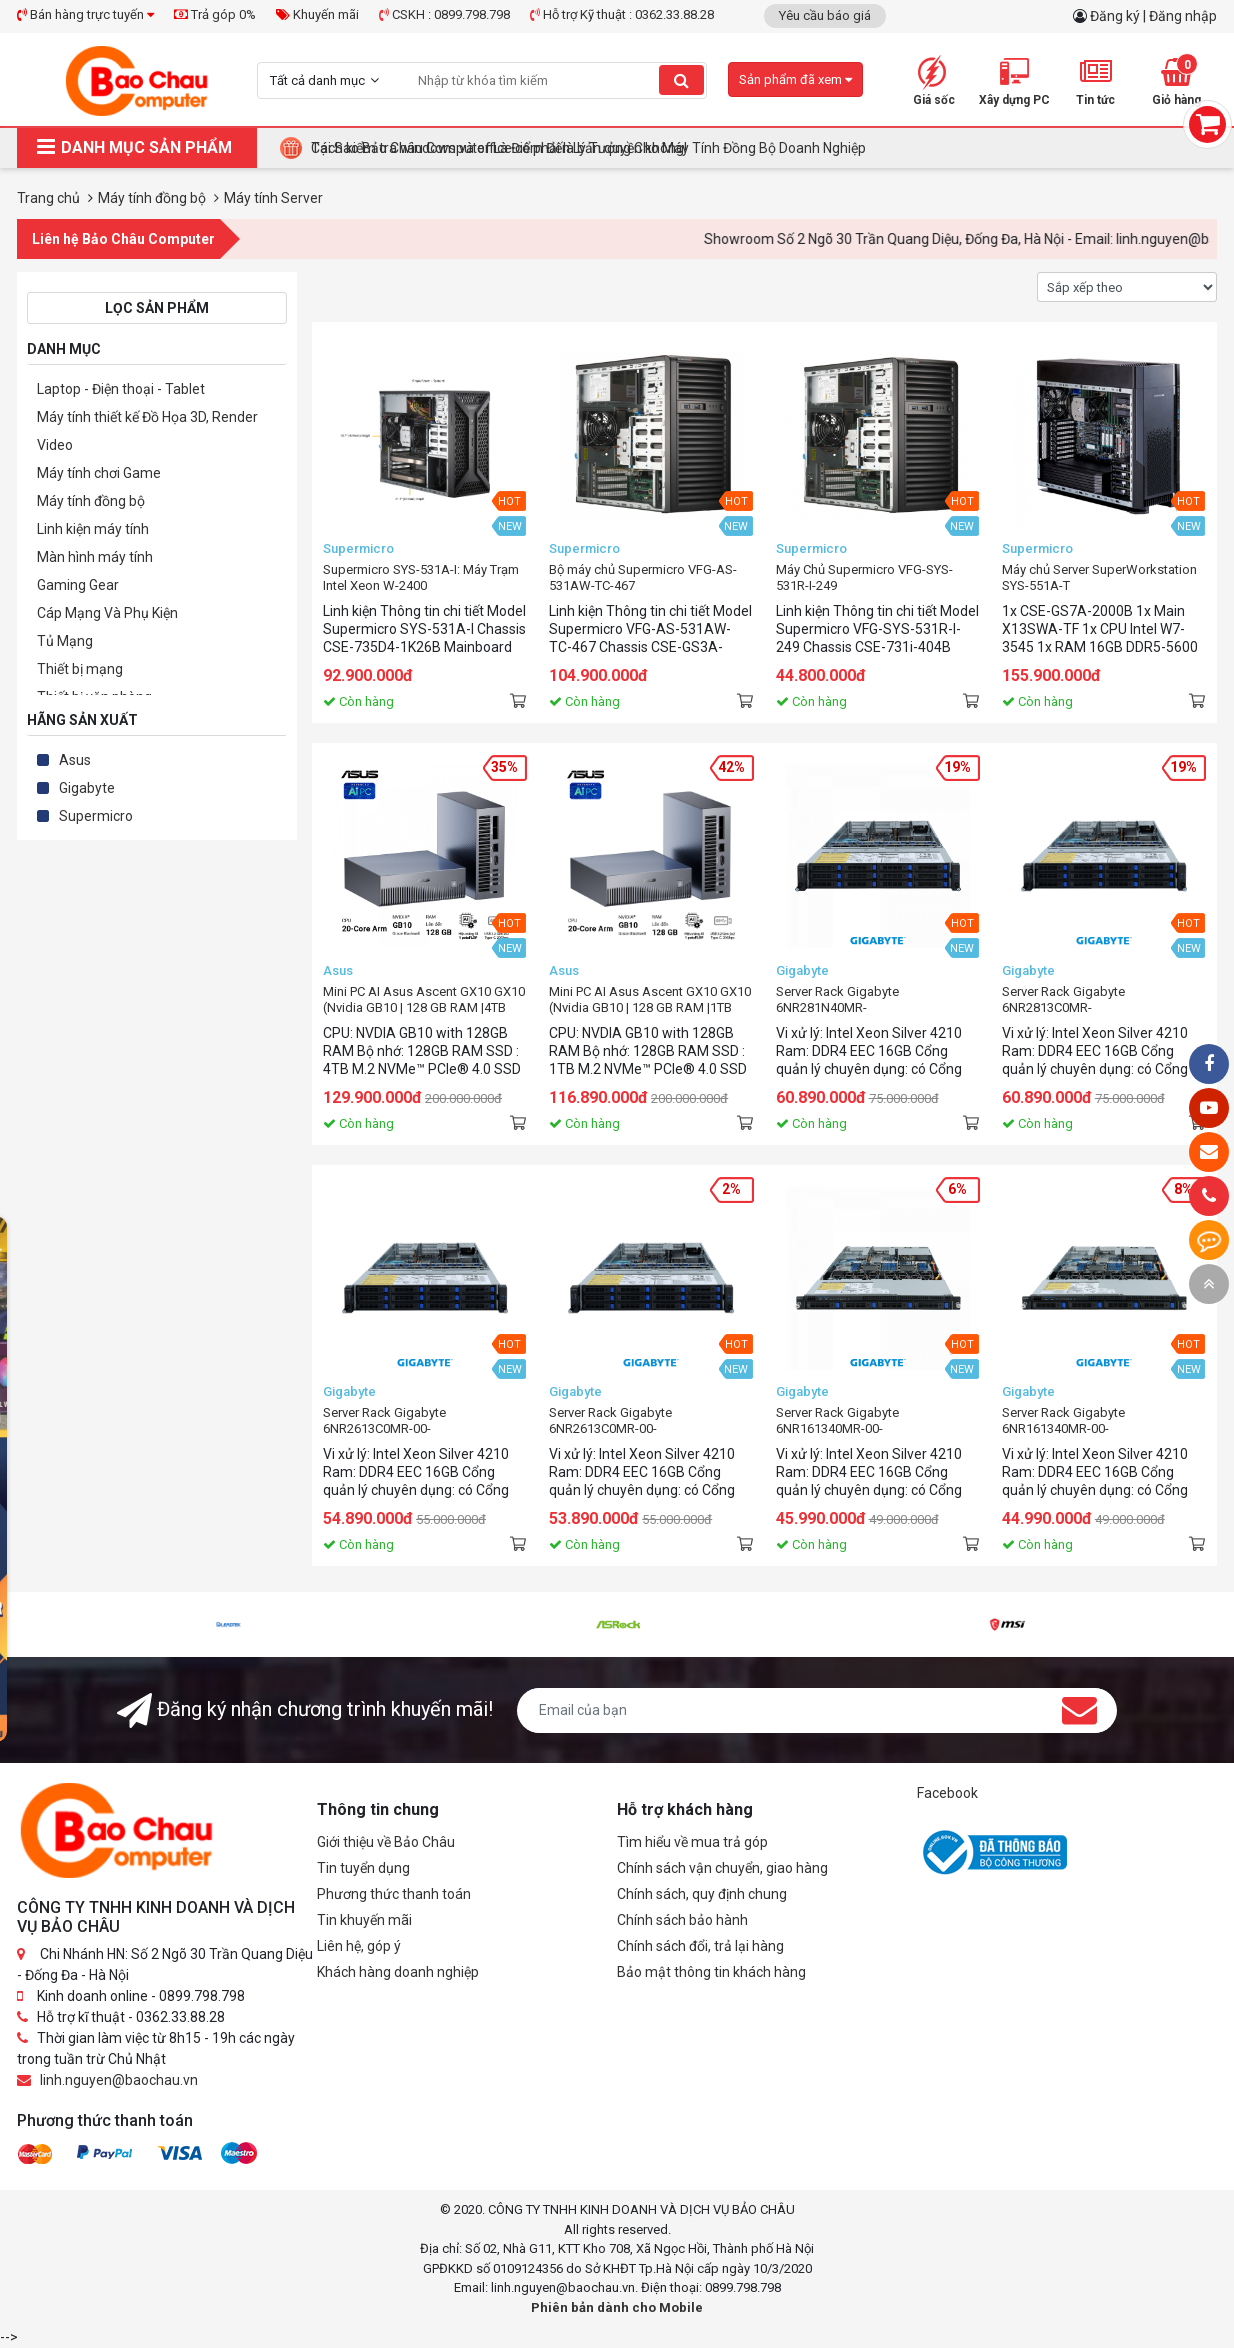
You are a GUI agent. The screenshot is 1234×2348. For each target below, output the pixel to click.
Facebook (947, 1793)
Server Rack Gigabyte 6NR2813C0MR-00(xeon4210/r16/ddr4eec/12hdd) (1100, 1000)
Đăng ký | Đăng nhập (1153, 16)
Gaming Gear (78, 585)
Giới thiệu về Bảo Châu (386, 1842)
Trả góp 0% (215, 14)
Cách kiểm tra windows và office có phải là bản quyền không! (499, 148)
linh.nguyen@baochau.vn (119, 2080)
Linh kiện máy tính (93, 529)
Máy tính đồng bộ (91, 501)
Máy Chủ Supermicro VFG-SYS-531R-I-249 (864, 577)
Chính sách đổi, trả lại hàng (700, 1946)
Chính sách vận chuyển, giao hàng (722, 1868)
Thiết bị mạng (80, 669)
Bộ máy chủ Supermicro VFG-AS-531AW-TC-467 (643, 577)
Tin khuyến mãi (364, 1920)
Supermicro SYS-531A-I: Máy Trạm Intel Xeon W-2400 (421, 577)
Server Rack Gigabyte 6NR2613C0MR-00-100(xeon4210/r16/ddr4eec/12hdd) (651, 1421)
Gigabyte (87, 788)
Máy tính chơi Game (99, 473)
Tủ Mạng (65, 641)
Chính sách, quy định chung (702, 1894)
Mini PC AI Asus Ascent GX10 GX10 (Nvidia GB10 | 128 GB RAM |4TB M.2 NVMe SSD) (424, 1000)
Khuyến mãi (317, 14)
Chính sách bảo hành (682, 1920)
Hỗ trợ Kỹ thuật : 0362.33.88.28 (622, 14)
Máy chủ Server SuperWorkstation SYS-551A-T (1099, 577)
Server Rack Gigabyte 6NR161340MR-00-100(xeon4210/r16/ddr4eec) (1083, 1421)
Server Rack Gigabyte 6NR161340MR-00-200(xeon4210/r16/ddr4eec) (857, 1421)
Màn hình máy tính (95, 557)
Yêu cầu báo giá (825, 15)
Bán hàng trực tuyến (85, 14)
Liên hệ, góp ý (359, 1946)
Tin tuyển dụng (363, 1868)
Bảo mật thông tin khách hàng (711, 1972)
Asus (75, 760)
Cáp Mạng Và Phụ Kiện (107, 613)
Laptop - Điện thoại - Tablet (121, 389)
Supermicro (96, 816)
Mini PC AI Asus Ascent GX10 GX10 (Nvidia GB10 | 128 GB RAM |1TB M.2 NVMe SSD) (650, 1000)
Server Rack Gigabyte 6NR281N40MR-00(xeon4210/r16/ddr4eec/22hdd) (874, 1000)
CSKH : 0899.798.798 (444, 14)
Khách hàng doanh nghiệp (398, 1972)
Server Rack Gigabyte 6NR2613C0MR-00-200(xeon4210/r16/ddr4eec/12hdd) (425, 1421)
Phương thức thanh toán (394, 1894)
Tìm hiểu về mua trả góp (692, 1842)
